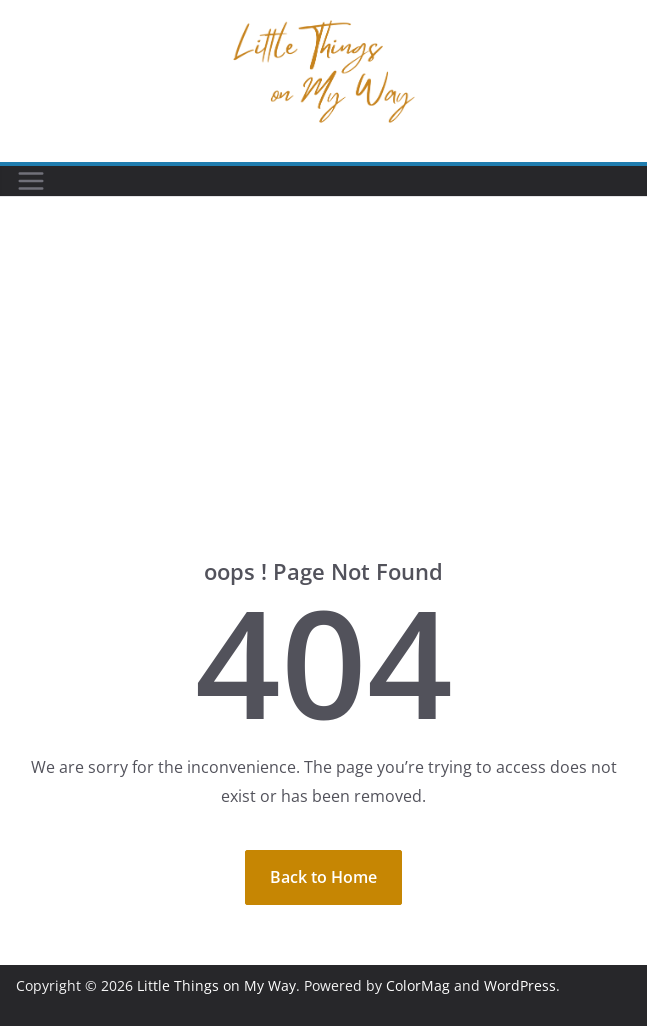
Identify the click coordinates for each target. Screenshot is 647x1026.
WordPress (520, 985)
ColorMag (418, 985)
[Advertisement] (323, 407)
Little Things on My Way (216, 985)
